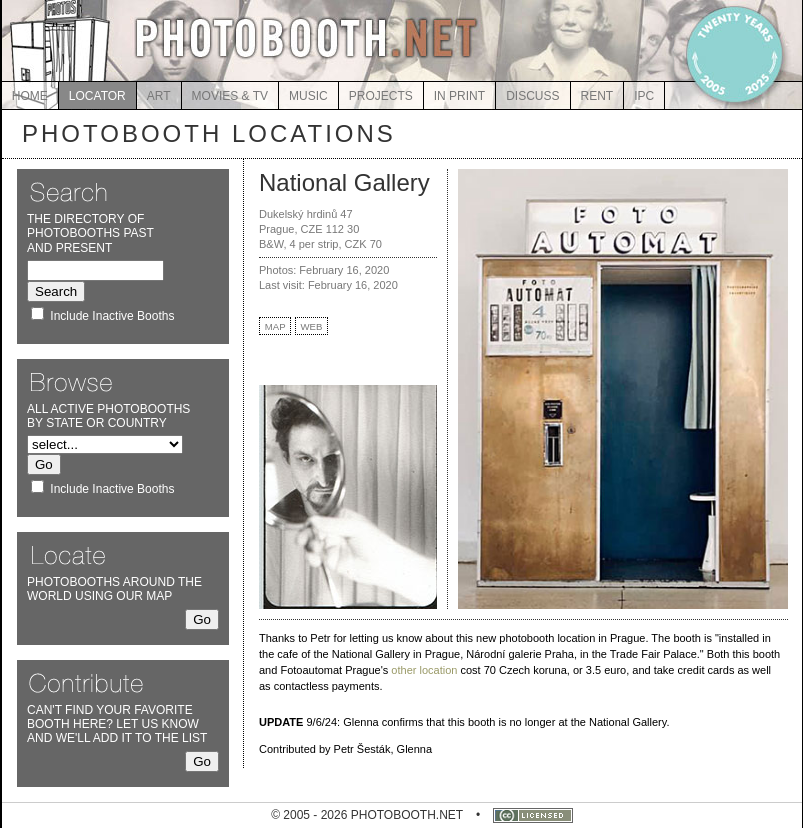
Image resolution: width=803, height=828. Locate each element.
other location (424, 670)
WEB (312, 326)
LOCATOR (97, 96)
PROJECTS (381, 96)
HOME (30, 96)
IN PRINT (459, 96)
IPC (644, 96)
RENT (597, 96)
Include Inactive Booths (112, 316)
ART (159, 96)
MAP (275, 326)
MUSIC (308, 96)
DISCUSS (532, 96)
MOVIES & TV (230, 96)
